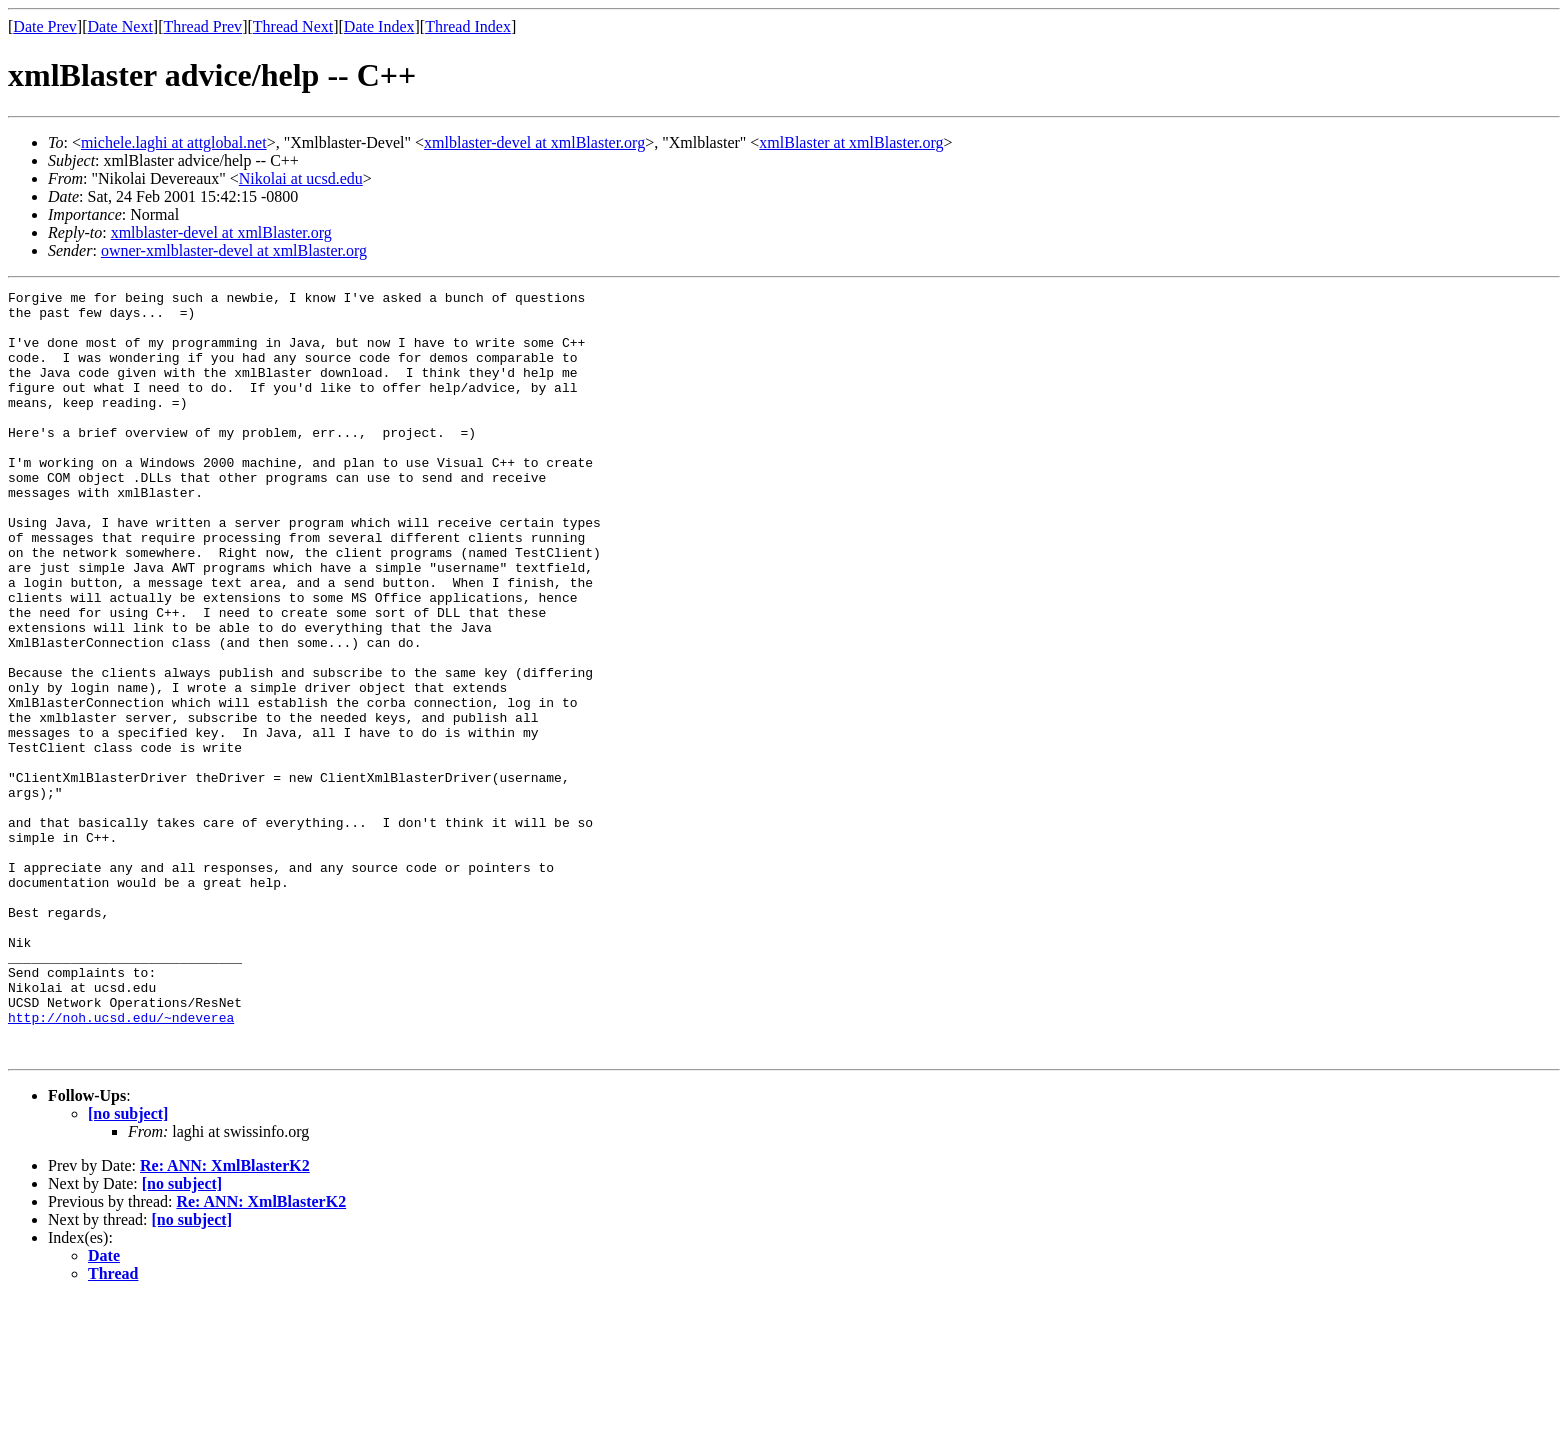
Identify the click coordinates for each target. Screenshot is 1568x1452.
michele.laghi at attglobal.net (174, 142)
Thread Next (293, 26)
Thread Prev (202, 26)
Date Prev (45, 26)
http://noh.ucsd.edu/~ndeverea (121, 1164)
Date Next (120, 26)
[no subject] (128, 1266)
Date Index (379, 26)
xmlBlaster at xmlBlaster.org (851, 142)
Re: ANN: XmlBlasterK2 (225, 1318)
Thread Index (468, 26)
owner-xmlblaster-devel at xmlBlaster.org (234, 250)
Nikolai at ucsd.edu (301, 178)
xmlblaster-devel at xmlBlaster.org (534, 142)
